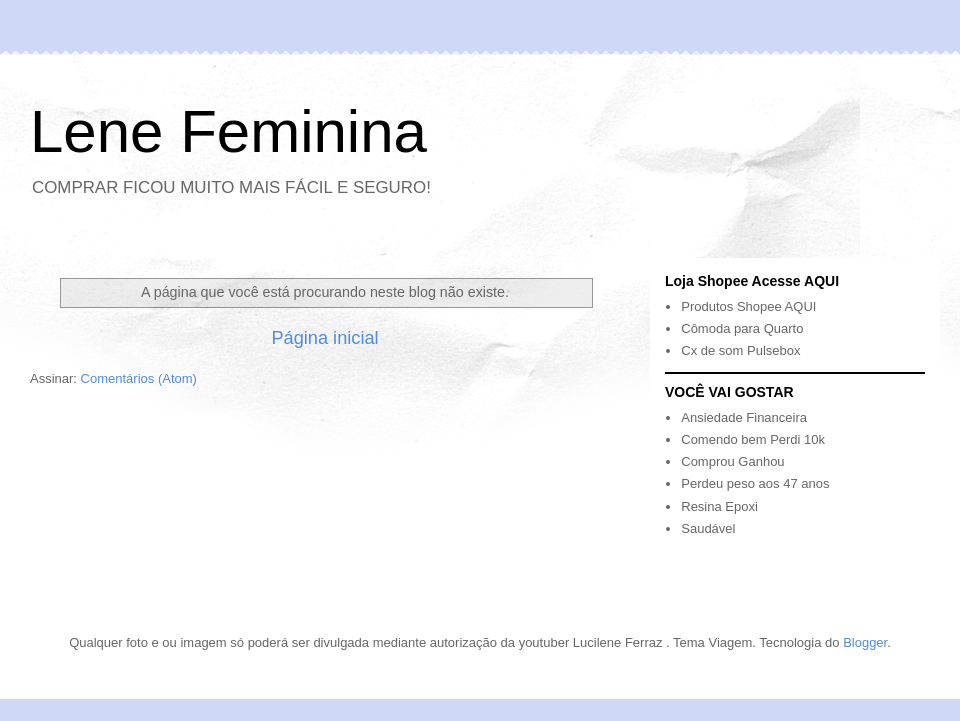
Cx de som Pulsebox (740, 350)
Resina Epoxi (719, 506)
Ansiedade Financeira (744, 417)
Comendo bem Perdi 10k (753, 439)
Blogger (865, 642)
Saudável (708, 528)
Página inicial (324, 338)
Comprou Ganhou (732, 461)
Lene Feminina (228, 131)
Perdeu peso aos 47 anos (755, 483)
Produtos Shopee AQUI (748, 306)
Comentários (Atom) (139, 378)
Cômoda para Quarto (742, 328)
